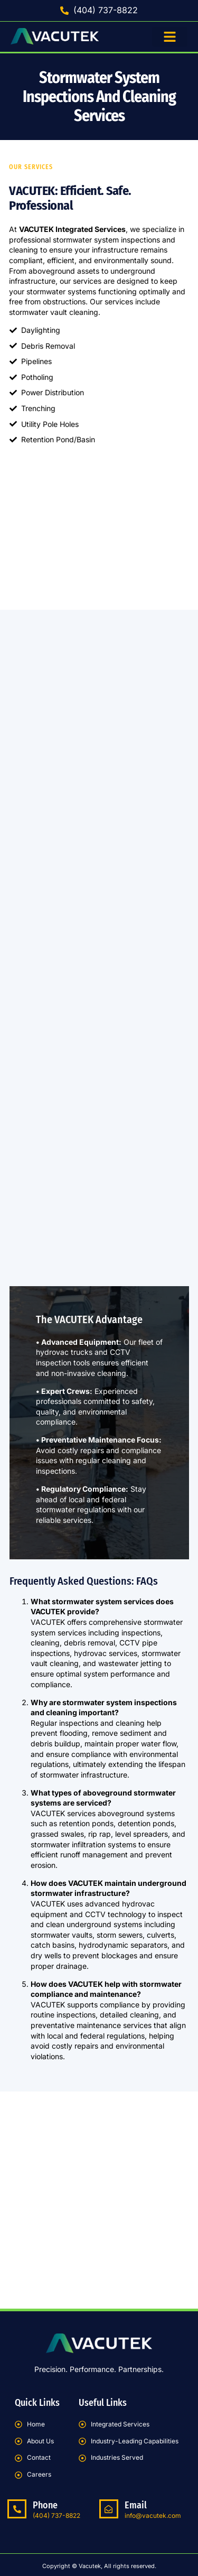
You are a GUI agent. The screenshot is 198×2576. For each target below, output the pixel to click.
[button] (169, 37)
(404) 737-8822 (56, 2515)
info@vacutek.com (153, 2515)
